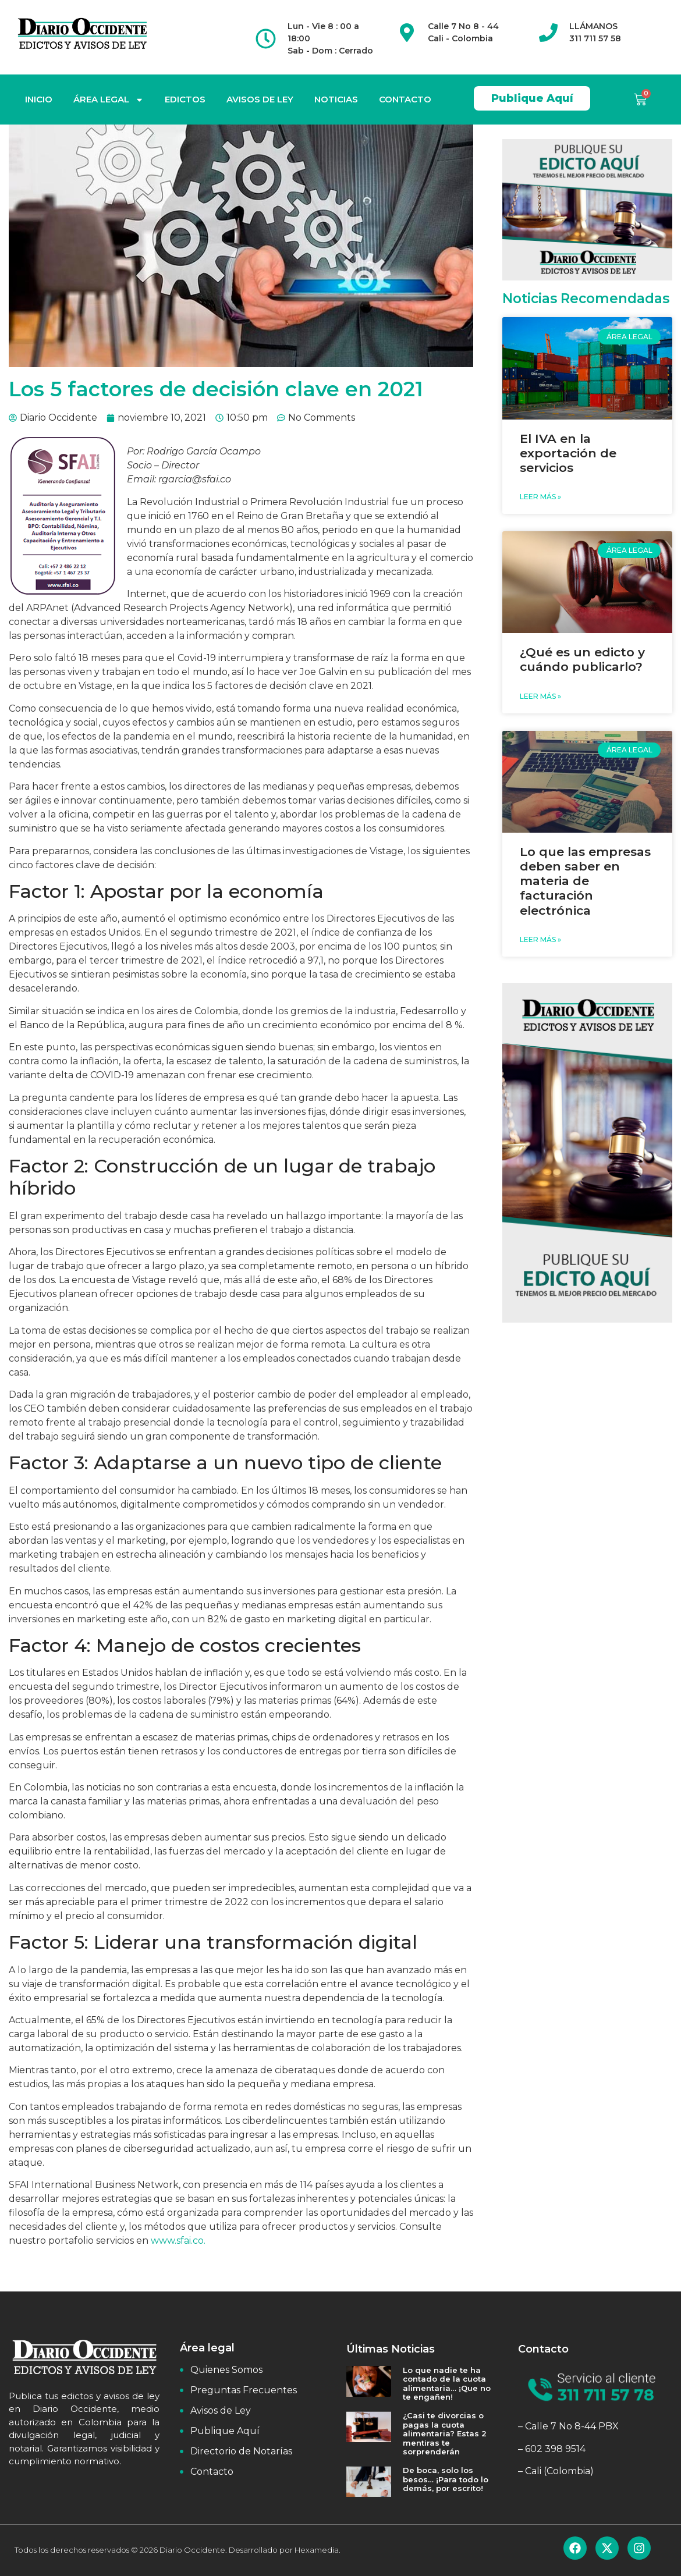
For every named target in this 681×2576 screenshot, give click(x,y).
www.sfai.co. (178, 2240)
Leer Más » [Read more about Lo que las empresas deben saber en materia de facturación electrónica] (540, 939)
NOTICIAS (336, 99)
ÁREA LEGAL (108, 100)
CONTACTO (405, 99)
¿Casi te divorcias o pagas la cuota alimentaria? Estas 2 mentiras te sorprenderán (445, 2433)
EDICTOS (185, 99)
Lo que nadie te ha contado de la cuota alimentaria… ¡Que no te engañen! (447, 2383)
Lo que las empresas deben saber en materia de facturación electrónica (585, 881)
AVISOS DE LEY (259, 99)
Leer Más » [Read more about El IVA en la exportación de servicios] (540, 496)
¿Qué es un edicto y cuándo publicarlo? (582, 659)
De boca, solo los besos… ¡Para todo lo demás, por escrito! (445, 2479)
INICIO (38, 99)
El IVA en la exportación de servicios (568, 453)
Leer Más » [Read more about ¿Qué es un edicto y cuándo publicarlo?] (540, 696)
